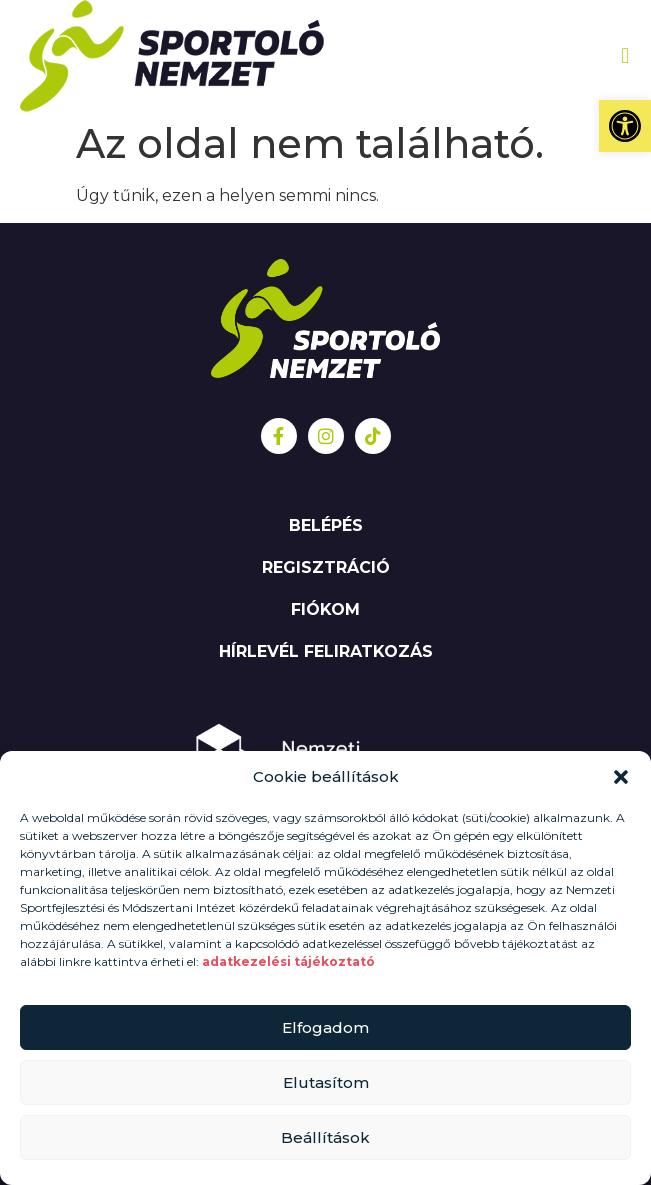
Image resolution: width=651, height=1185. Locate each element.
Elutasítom (326, 1082)
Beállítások (325, 1137)
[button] (625, 126)
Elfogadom (325, 1027)
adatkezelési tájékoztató (290, 961)
